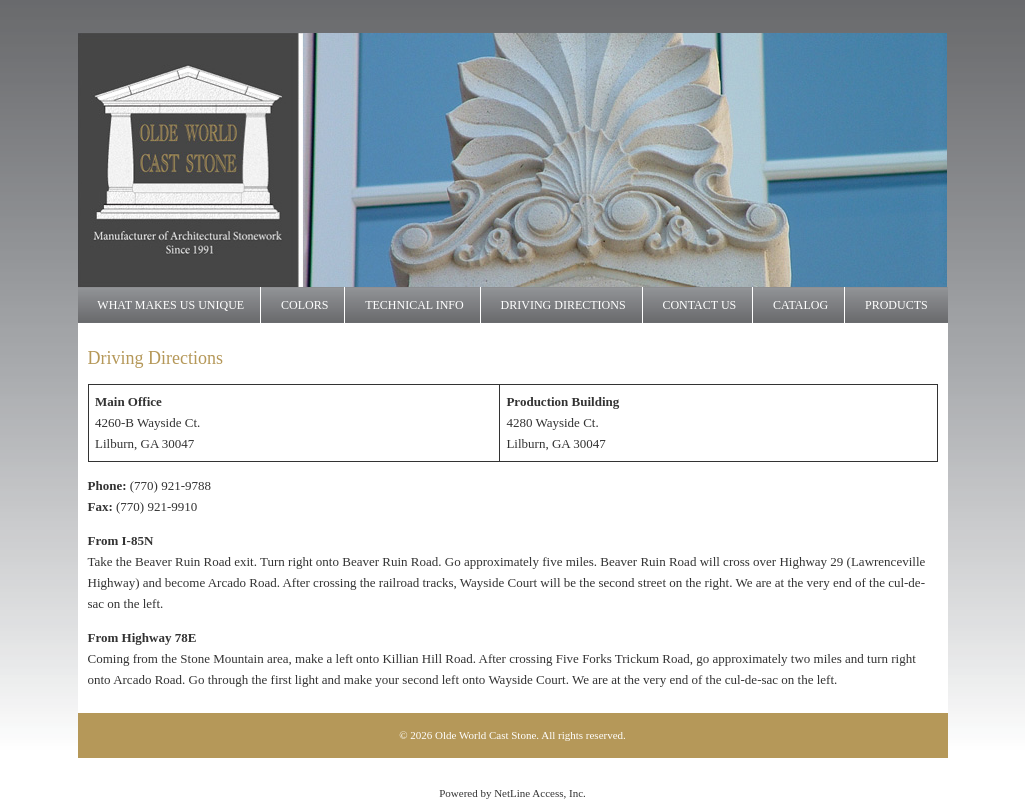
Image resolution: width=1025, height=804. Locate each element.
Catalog (800, 305)
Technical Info (414, 305)
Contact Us (699, 305)
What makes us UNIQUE (170, 305)
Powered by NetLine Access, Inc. (512, 793)
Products (896, 305)
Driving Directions (563, 305)
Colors (304, 305)
